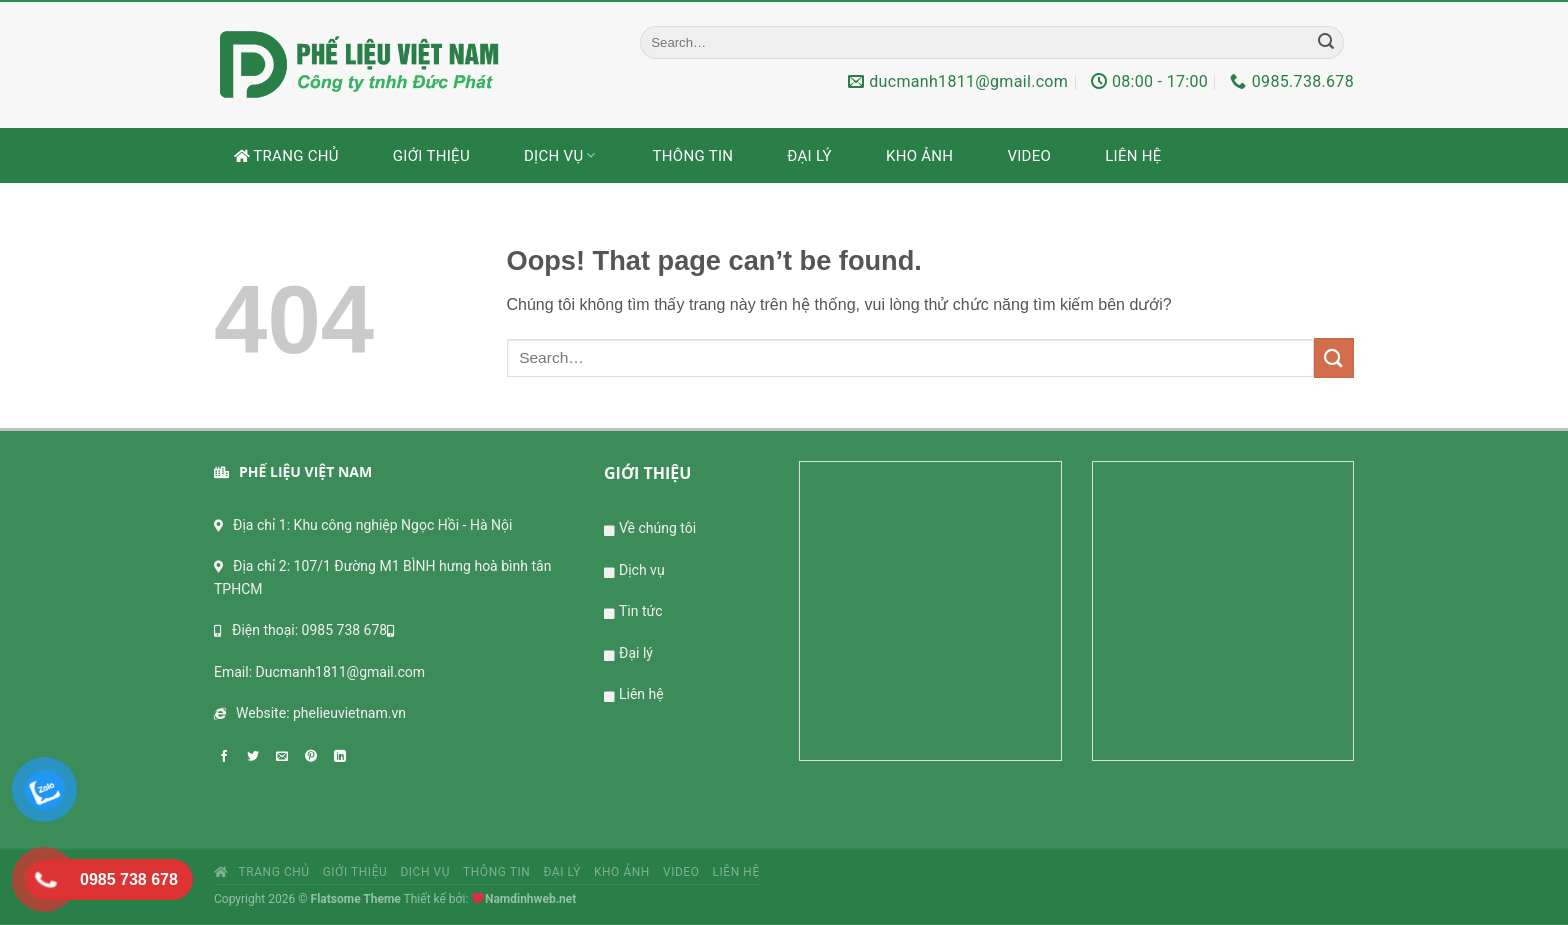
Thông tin (693, 156)
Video (1029, 156)
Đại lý (809, 156)
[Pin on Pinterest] (316, 756)
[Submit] (1326, 42)
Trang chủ (286, 156)
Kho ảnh (919, 156)
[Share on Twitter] (258, 756)
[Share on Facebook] (229, 756)
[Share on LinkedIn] (345, 756)
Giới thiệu (431, 156)
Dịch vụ (561, 156)
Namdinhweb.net (530, 899)
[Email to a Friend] (287, 756)
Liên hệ (1133, 156)
